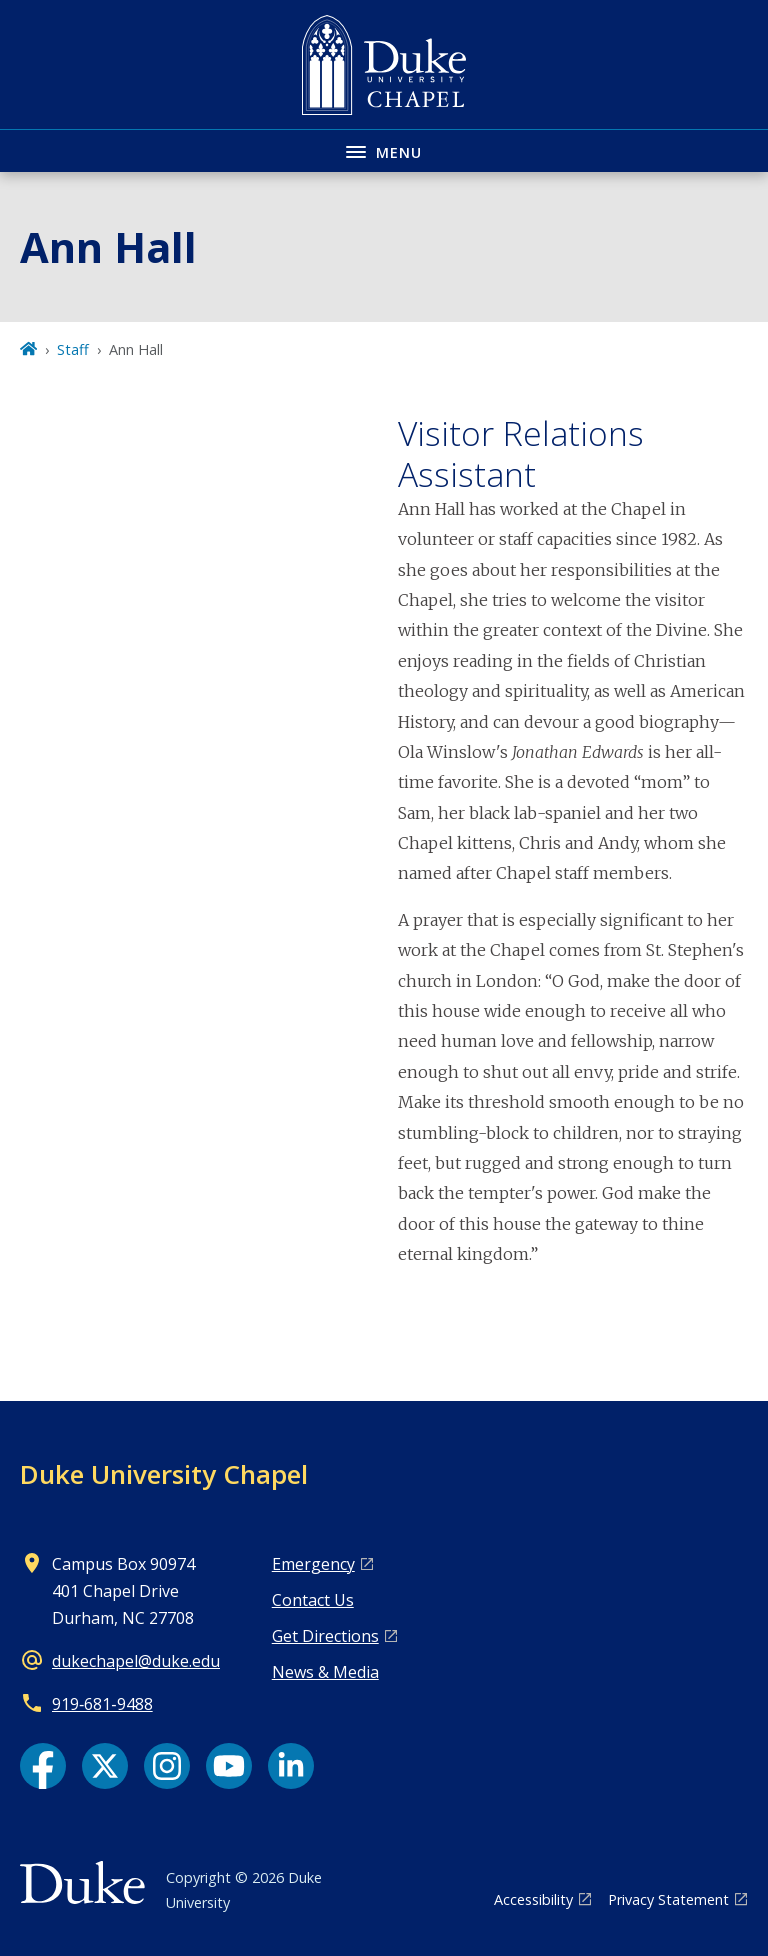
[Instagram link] (167, 1766)
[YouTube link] (229, 1766)
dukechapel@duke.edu (136, 1661)
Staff (73, 349)
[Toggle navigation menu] (384, 150)
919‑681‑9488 (102, 1704)
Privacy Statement (668, 1899)
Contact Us (313, 1600)
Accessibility (533, 1899)
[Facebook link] (43, 1766)
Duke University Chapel (164, 1474)
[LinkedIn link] (291, 1766)
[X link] (105, 1766)
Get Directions (325, 1636)
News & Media (325, 1672)
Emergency (313, 1564)
